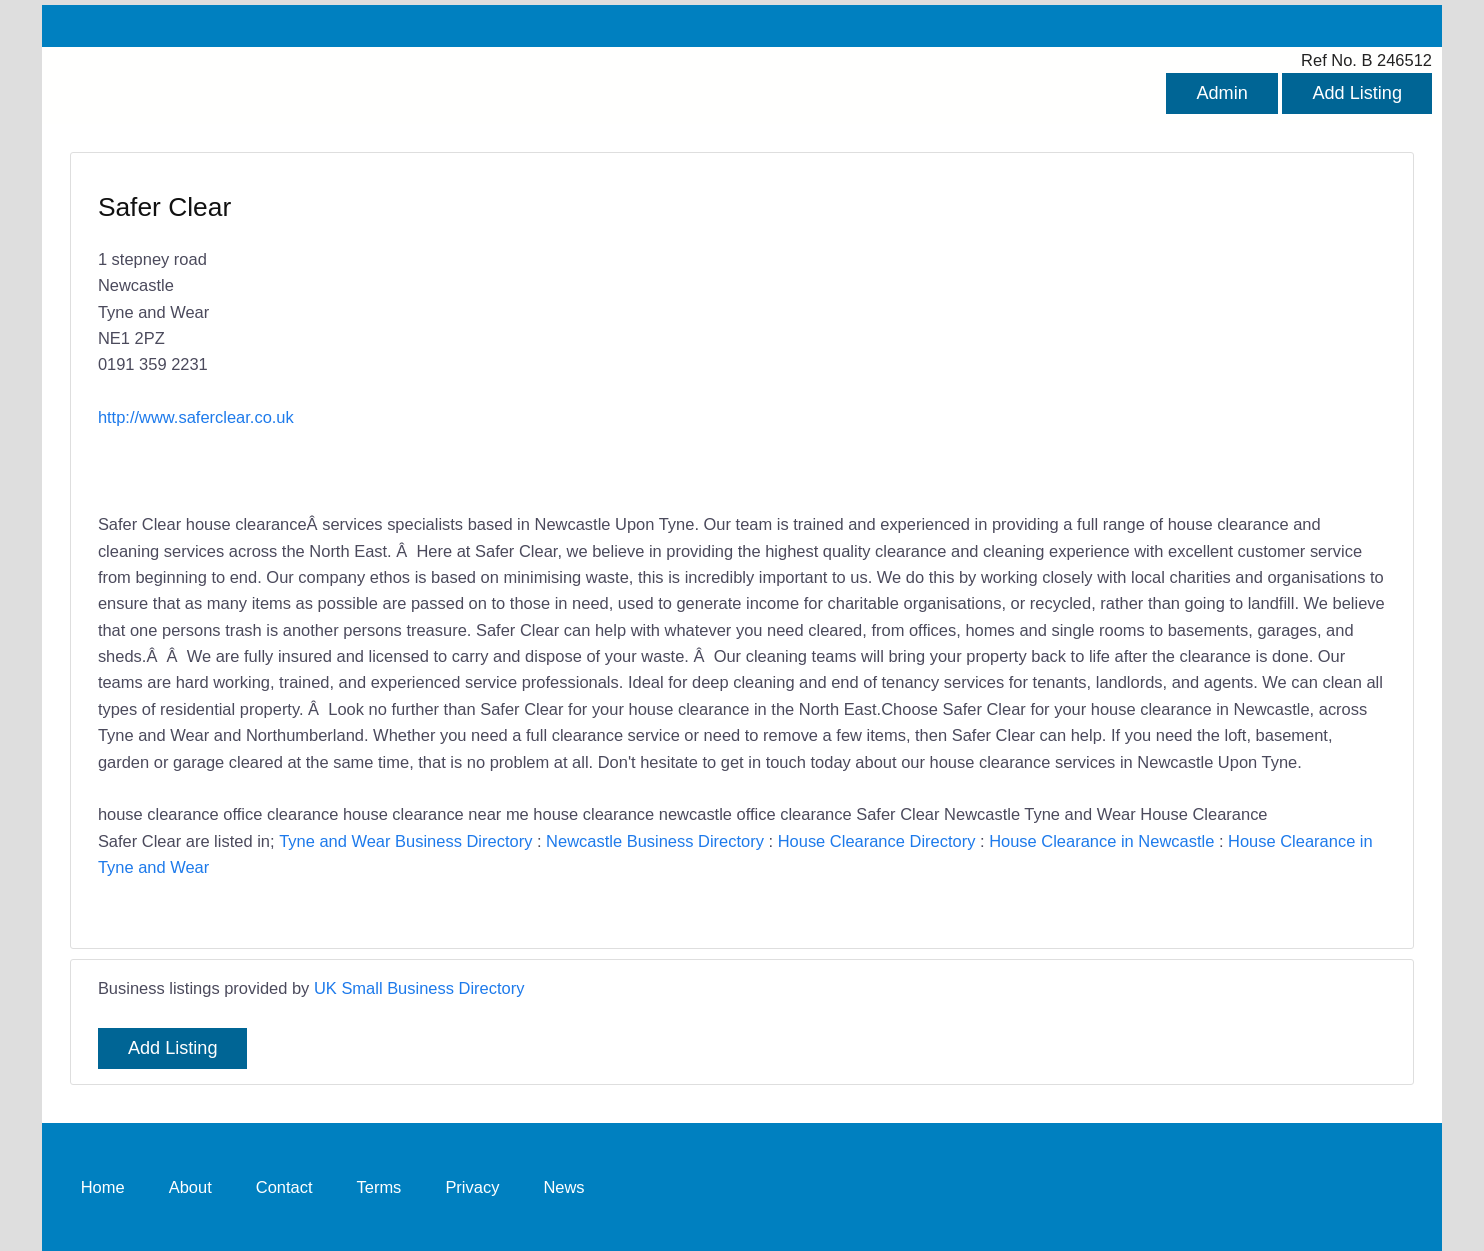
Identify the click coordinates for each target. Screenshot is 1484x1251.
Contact (284, 1186)
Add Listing (1357, 93)
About (190, 1186)
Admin (1221, 93)
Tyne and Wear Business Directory (405, 841)
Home (103, 1186)
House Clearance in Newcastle (1101, 841)
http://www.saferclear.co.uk (196, 417)
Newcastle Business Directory (655, 841)
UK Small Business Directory (419, 988)
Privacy (472, 1186)
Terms (379, 1186)
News (563, 1186)
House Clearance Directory (877, 841)
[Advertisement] (1054, 335)
